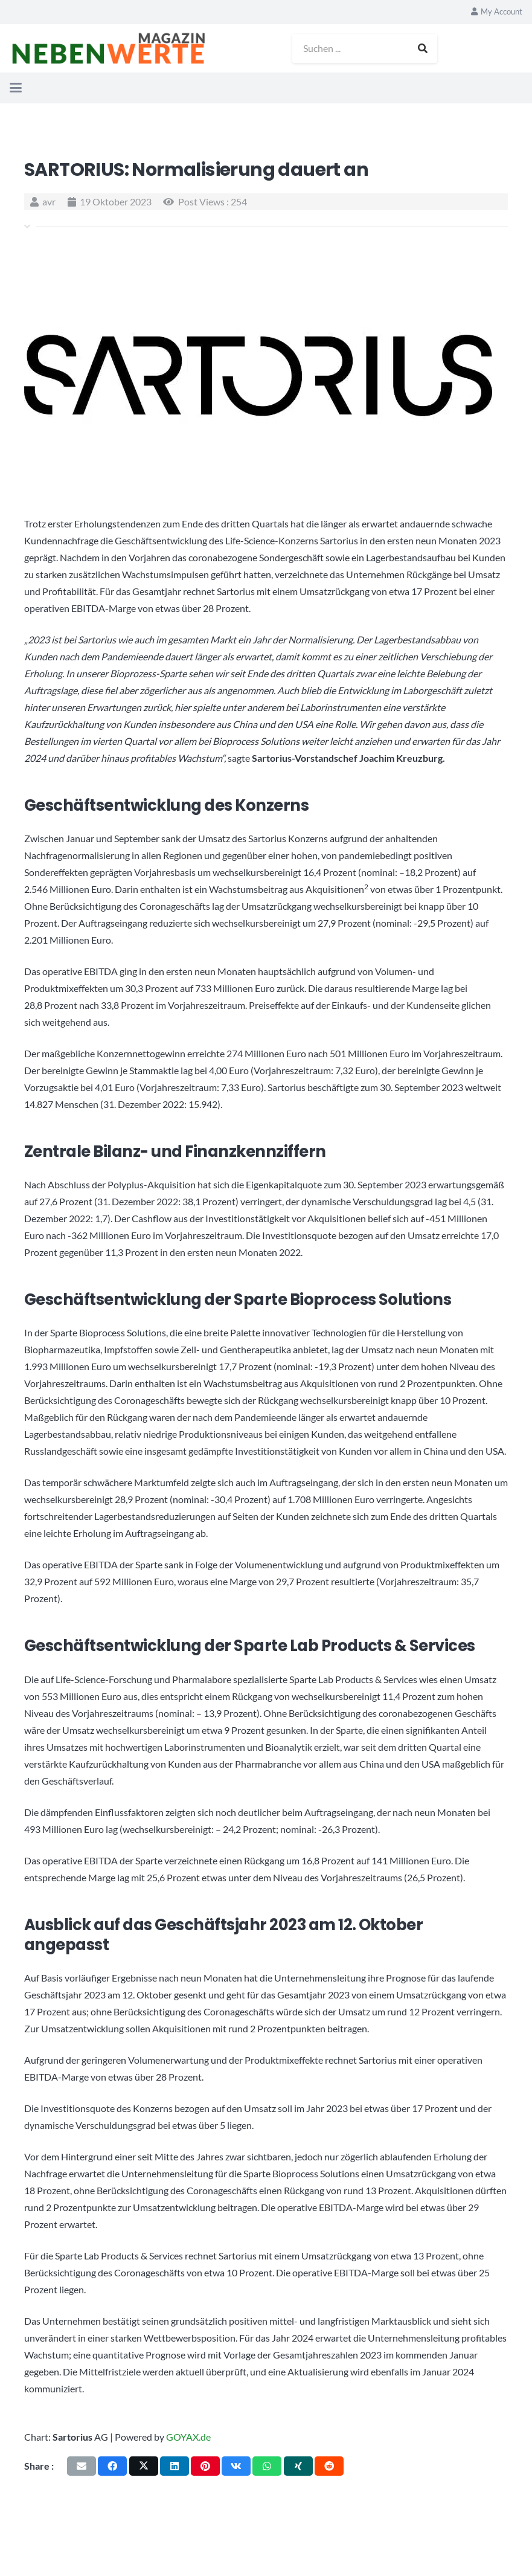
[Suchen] (427, 48)
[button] (16, 88)
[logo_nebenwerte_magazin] (113, 48)
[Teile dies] (112, 2466)
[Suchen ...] (369, 48)
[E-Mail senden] (81, 2466)
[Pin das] (205, 2466)
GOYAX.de (188, 2436)
